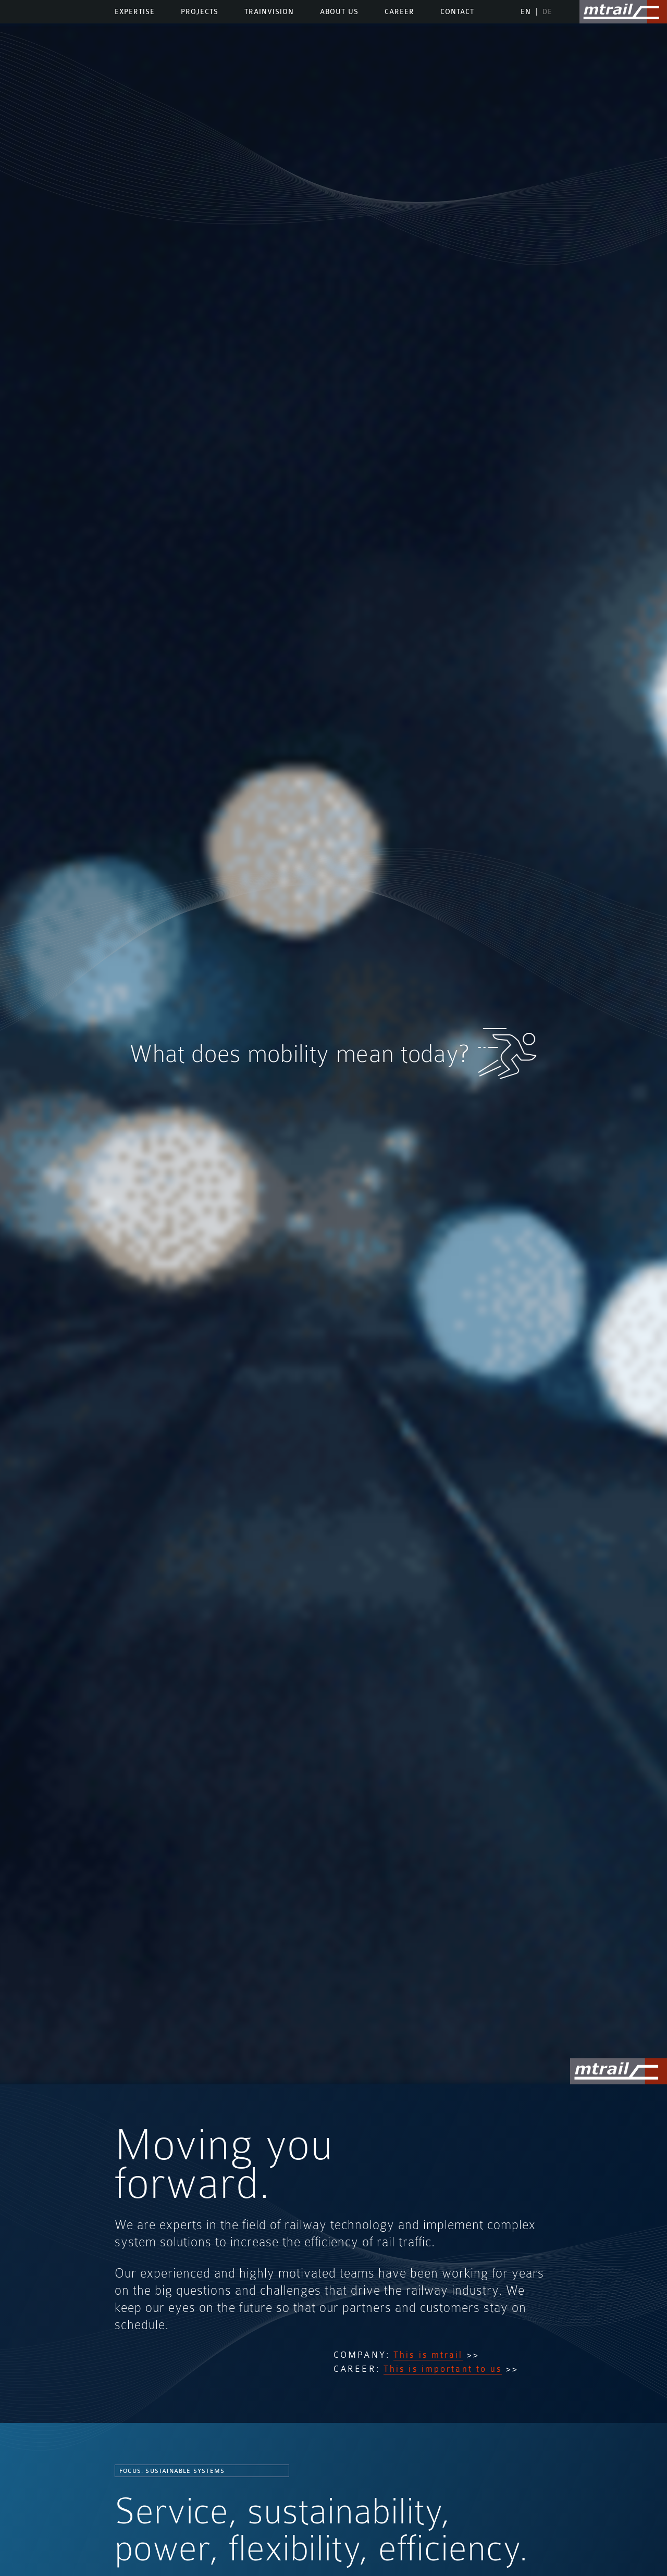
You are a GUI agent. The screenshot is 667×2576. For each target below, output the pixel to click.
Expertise (135, 12)
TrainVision (269, 12)
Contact (457, 12)
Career (399, 12)
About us (339, 12)
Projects (199, 12)
